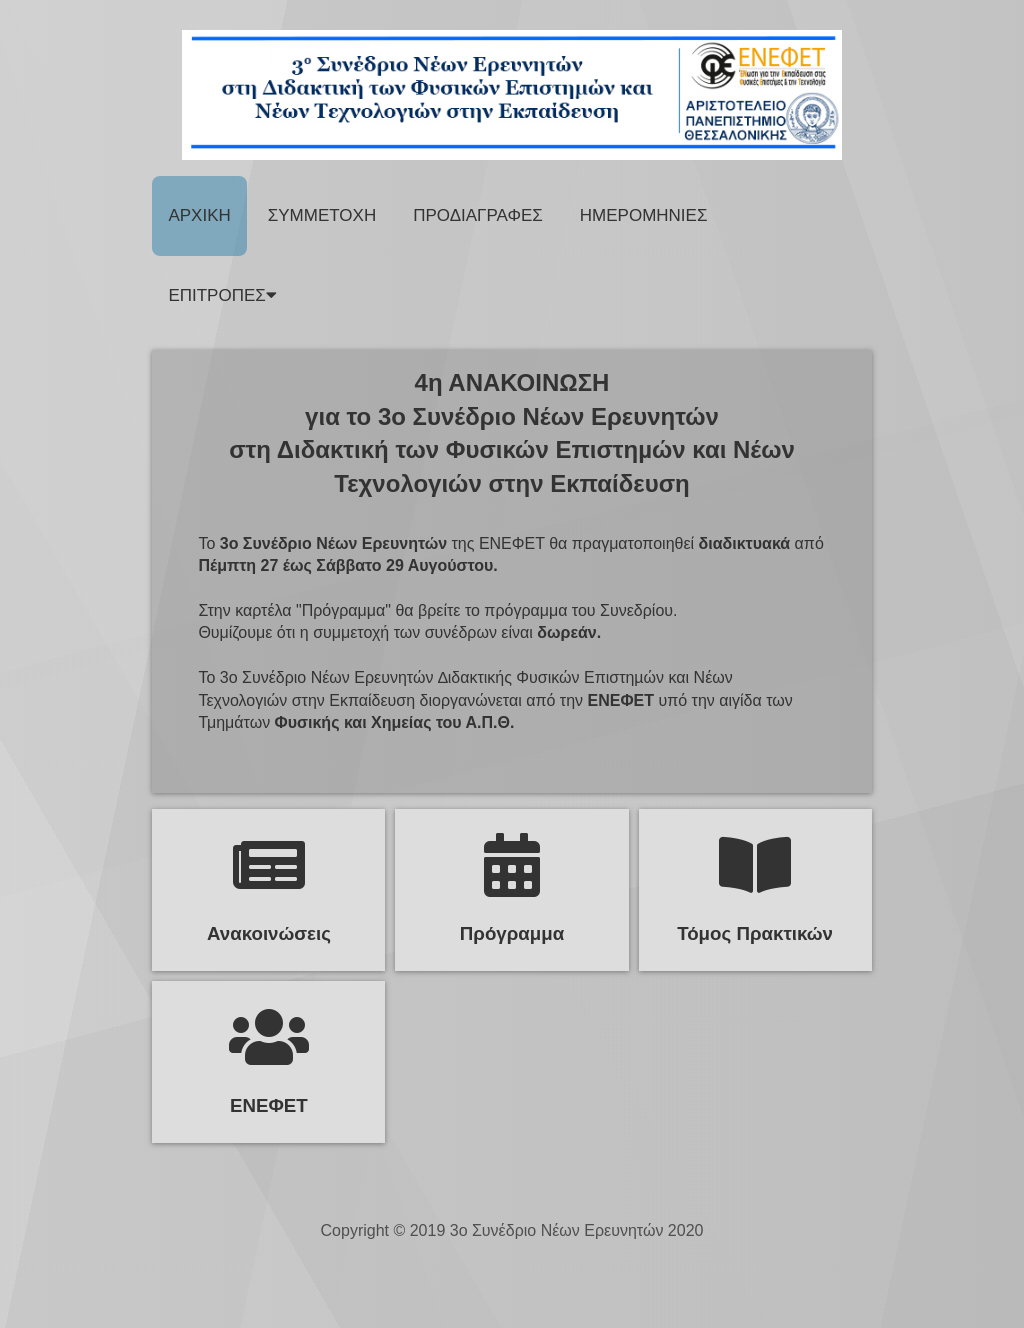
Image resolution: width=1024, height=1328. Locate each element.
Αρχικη (199, 215)
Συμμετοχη (322, 215)
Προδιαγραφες (478, 215)
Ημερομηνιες (644, 215)
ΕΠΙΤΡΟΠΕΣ (222, 295)
